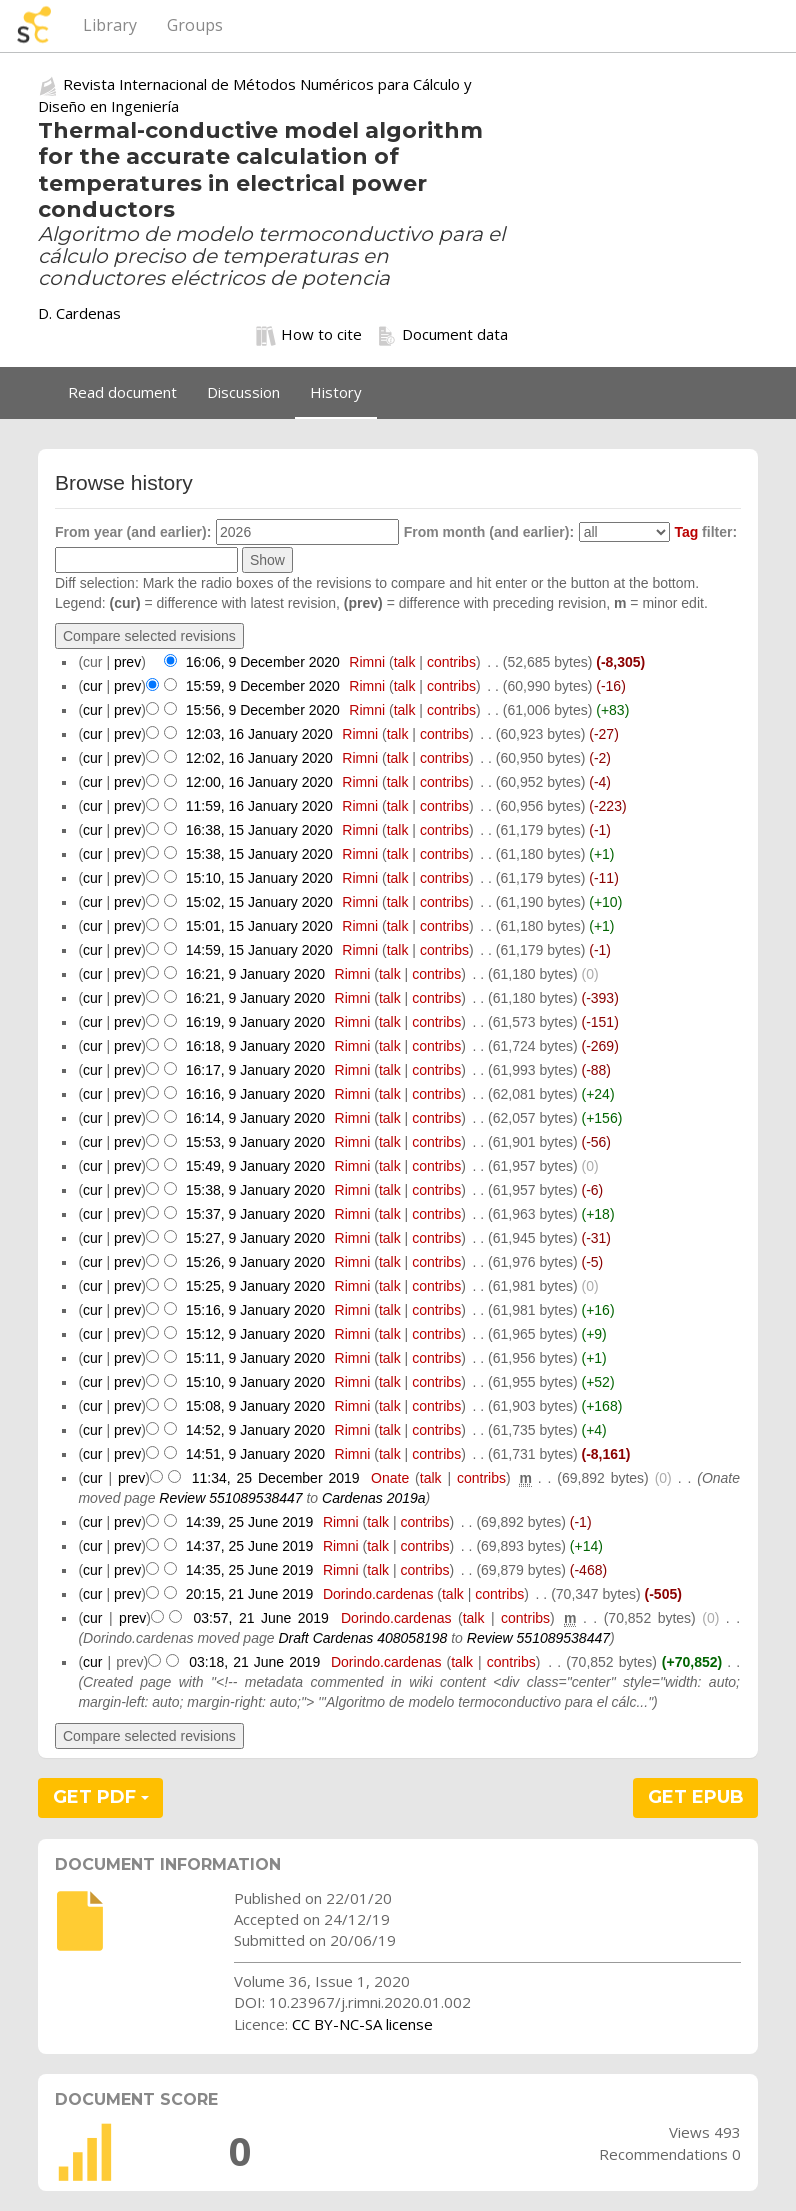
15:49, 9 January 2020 (255, 1166)
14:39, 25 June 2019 (250, 1522)
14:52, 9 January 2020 (255, 1430)
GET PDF (101, 1797)
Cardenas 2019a (374, 1498)
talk (405, 662)
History (336, 392)
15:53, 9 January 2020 (255, 1142)
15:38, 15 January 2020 (259, 854)
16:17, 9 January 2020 (255, 1070)
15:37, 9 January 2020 (255, 1214)
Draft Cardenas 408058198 (362, 1638)
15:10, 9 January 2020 (255, 1382)
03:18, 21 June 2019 (254, 1662)
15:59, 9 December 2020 (263, 686)
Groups (195, 25)
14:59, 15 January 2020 (259, 950)
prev (127, 662)
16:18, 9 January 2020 (255, 1046)
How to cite (309, 335)
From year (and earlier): (133, 532)
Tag (686, 532)
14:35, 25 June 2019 (250, 1570)
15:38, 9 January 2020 (255, 1190)
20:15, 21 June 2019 (250, 1594)
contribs (451, 662)
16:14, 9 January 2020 (255, 1118)
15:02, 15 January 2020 (259, 902)
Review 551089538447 (230, 1498)
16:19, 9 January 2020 (255, 1022)
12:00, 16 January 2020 (259, 782)
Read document (122, 392)
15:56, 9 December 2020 (263, 710)
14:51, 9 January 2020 (255, 1454)
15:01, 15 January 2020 (259, 926)
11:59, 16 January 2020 (259, 806)
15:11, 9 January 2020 (255, 1358)
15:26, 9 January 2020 (255, 1262)
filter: (705, 532)
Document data (442, 335)
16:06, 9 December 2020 (263, 662)
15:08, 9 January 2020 (255, 1406)
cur (92, 686)
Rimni (367, 662)
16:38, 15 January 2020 (259, 830)
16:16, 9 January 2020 (255, 1094)
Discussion (243, 392)
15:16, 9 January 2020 (255, 1310)
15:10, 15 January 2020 (259, 878)
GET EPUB (696, 1797)
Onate (390, 1478)
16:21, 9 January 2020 (255, 974)
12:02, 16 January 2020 (259, 758)
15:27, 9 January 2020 (255, 1238)
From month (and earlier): (489, 532)
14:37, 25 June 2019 (250, 1546)
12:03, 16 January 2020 (259, 734)
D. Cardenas (79, 313)
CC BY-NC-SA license (362, 2024)
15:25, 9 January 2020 (255, 1286)
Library (110, 25)
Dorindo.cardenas (378, 1594)
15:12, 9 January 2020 (255, 1334)
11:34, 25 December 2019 (276, 1478)
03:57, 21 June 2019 (260, 1618)
